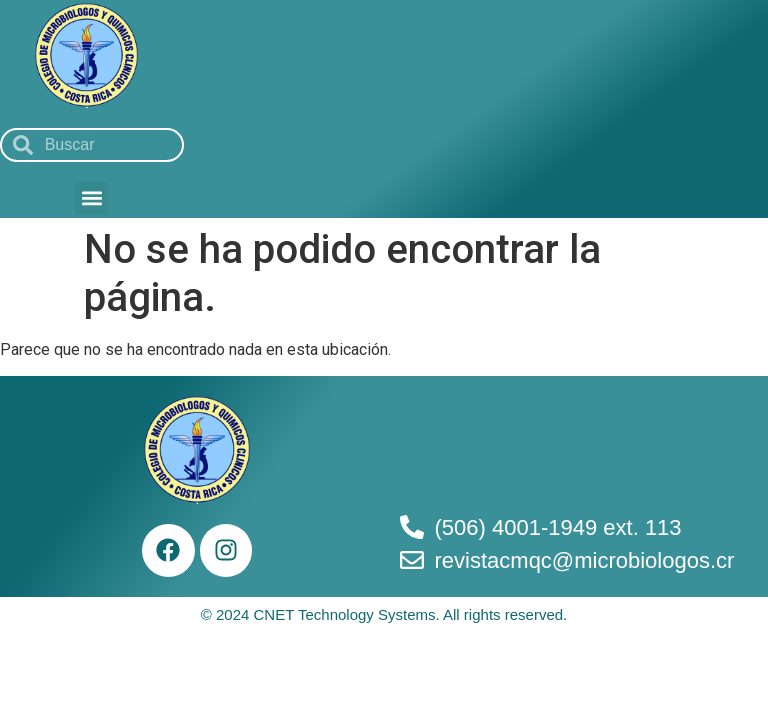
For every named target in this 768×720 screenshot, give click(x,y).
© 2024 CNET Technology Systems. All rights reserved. (384, 614)
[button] (91, 198)
